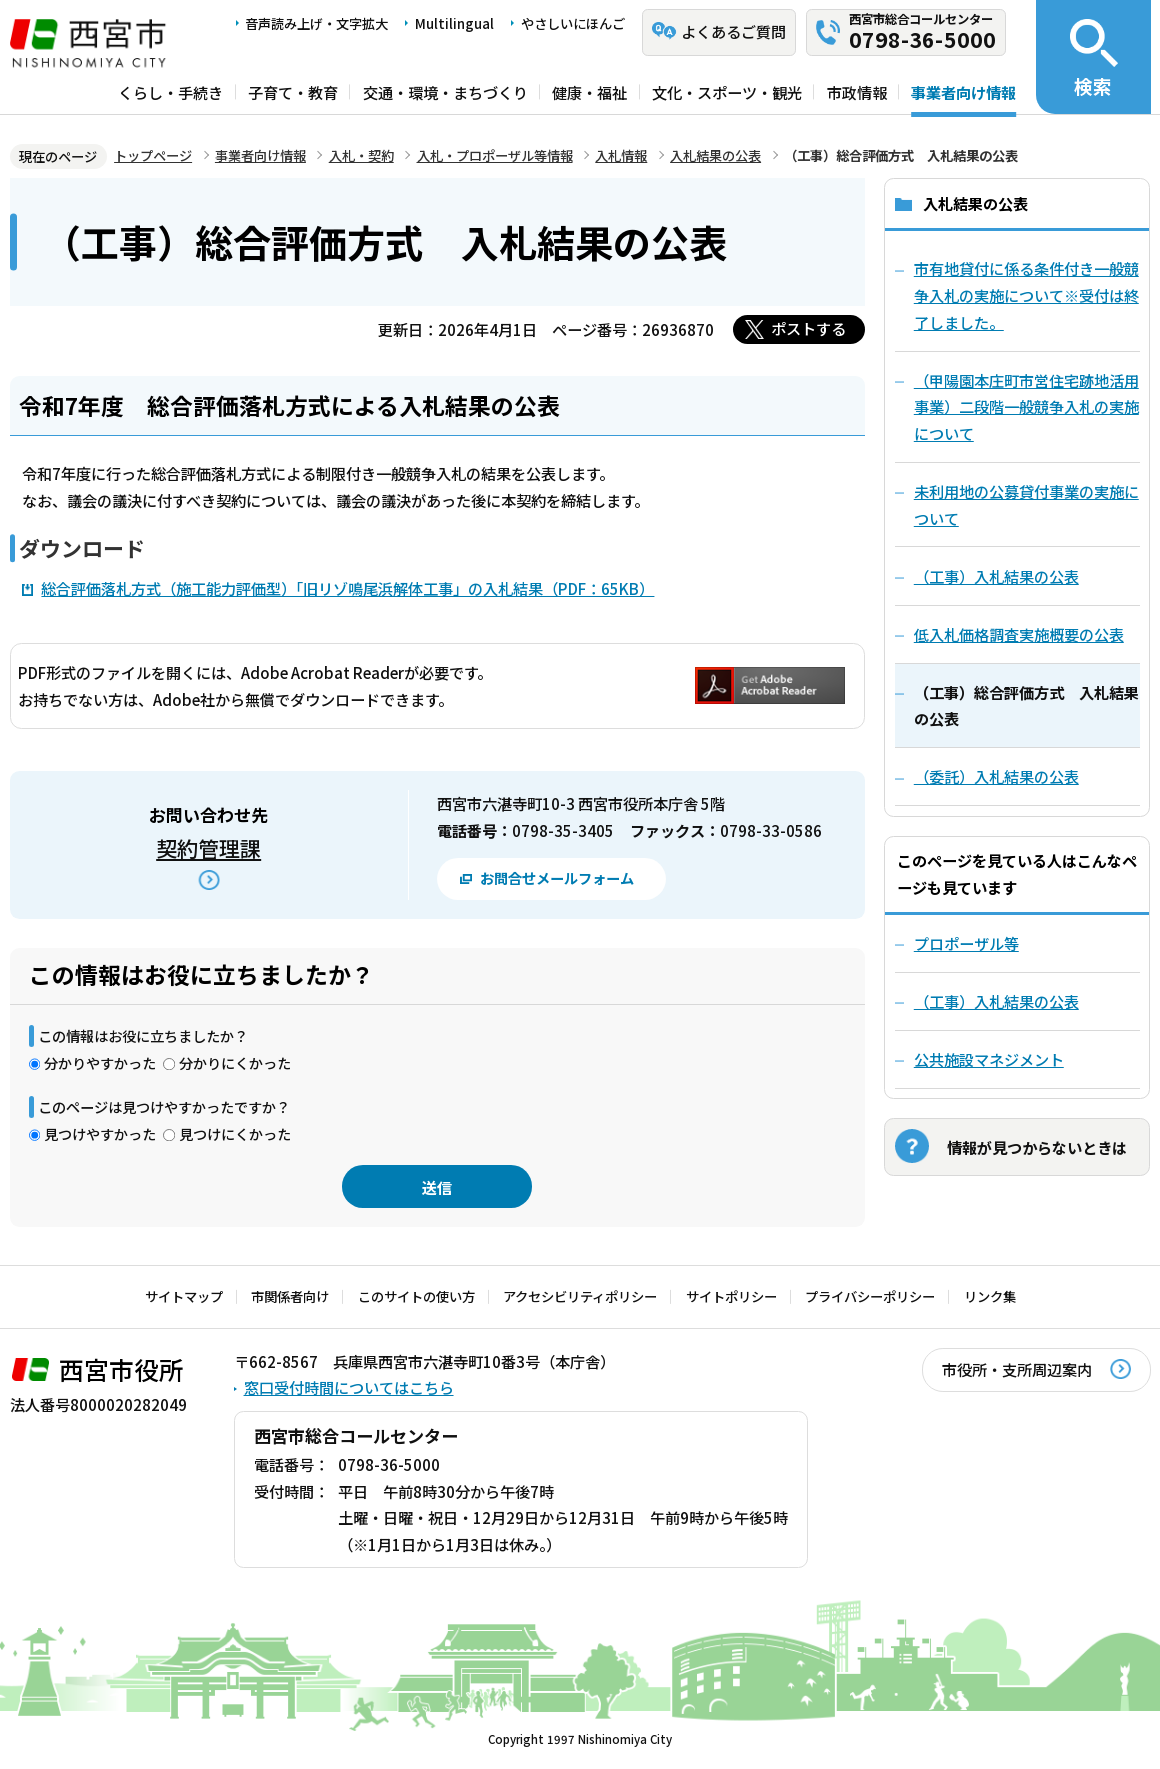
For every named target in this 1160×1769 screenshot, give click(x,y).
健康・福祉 (589, 92)
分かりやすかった (100, 1062)
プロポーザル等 (966, 943)
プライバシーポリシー (870, 1296)
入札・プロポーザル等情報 (495, 155)
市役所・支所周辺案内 (1017, 1369)
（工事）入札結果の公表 (996, 1001)
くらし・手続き (170, 92)
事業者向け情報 (963, 92)
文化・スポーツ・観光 (727, 92)
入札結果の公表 (715, 155)
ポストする (808, 328)
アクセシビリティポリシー (580, 1296)
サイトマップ (184, 1296)
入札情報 (621, 155)
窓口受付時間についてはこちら (349, 1387)
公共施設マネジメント (989, 1059)
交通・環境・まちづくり (445, 92)
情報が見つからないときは (1037, 1147)
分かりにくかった (235, 1062)
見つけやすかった (100, 1133)
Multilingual (454, 23)
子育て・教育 (293, 92)
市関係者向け (290, 1296)
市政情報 (857, 92)
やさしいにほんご (573, 23)
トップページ (153, 155)
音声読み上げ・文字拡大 (316, 23)
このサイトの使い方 (416, 1296)
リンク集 (990, 1296)
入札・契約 (361, 155)
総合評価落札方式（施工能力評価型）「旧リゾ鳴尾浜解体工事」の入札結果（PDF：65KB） (347, 588)
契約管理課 (208, 848)
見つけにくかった (235, 1133)
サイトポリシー (731, 1296)
